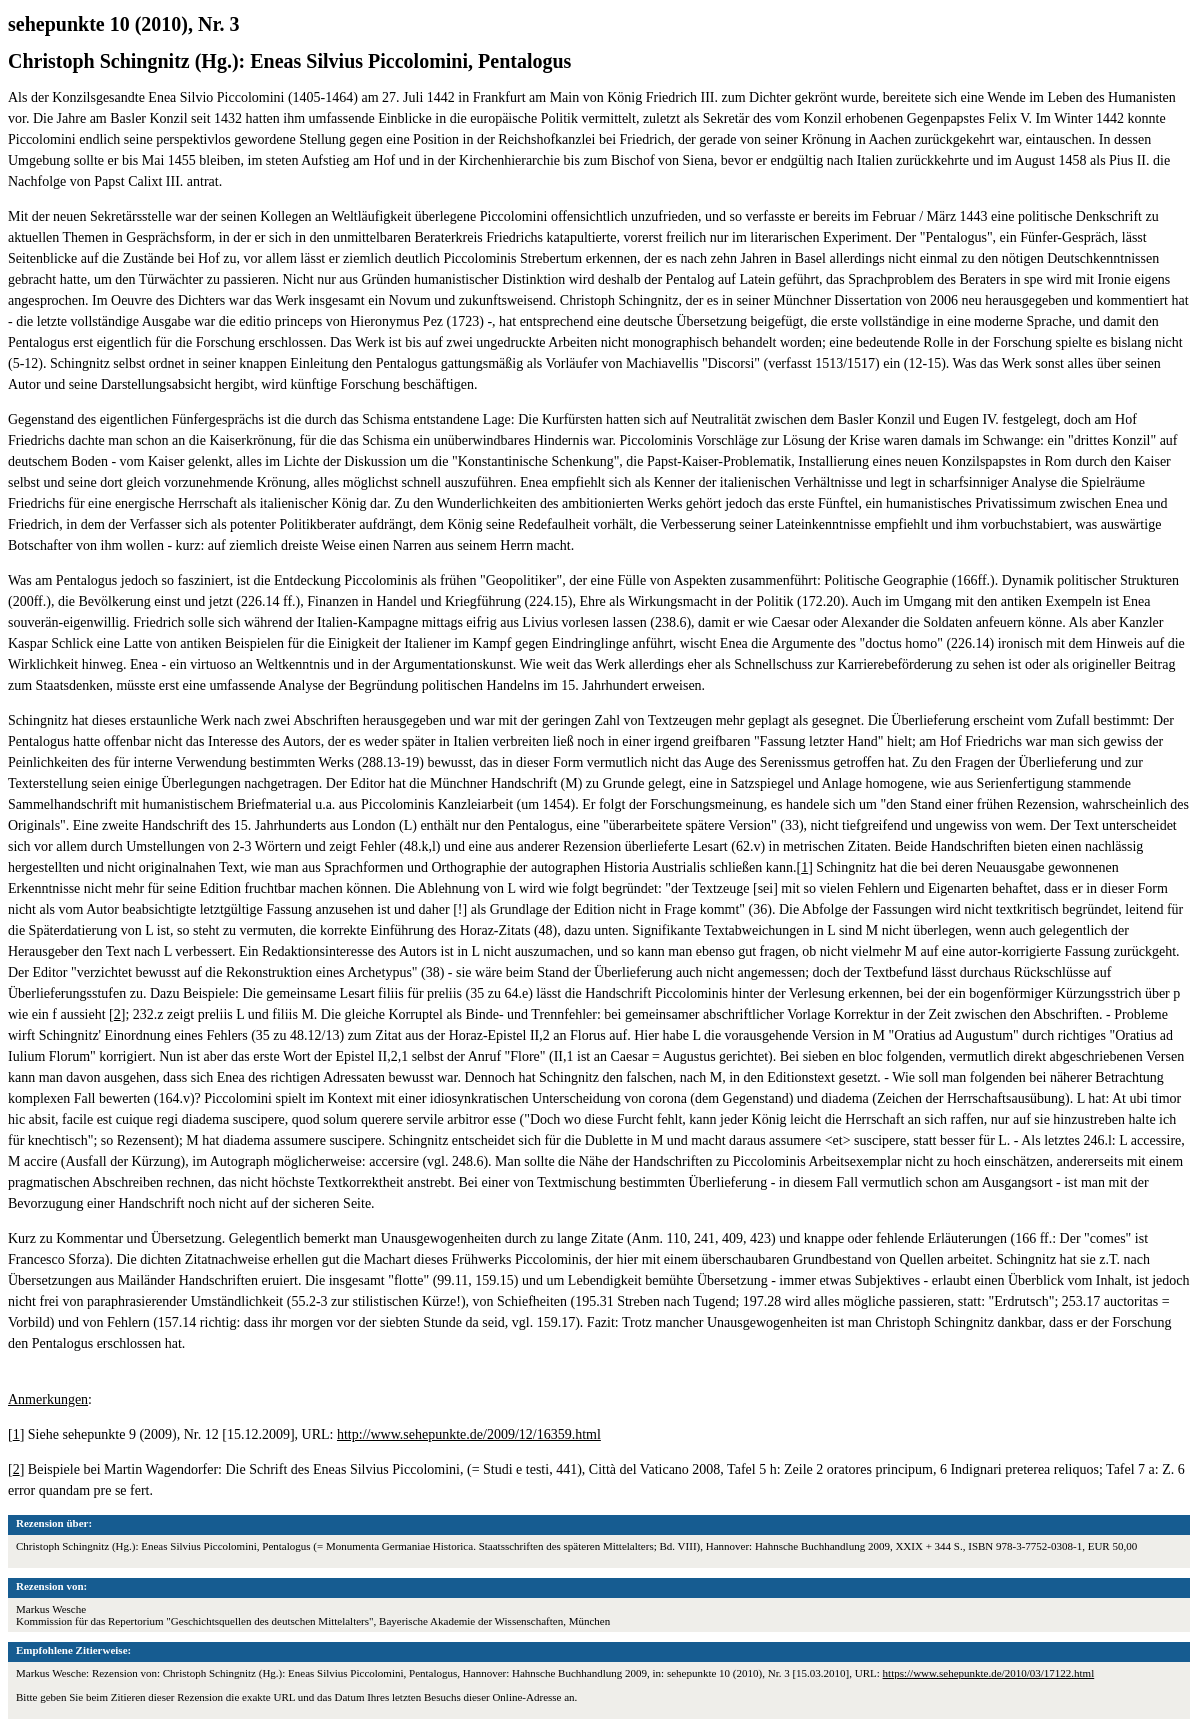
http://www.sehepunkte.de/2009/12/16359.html (469, 1434)
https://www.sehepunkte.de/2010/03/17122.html (989, 1673)
